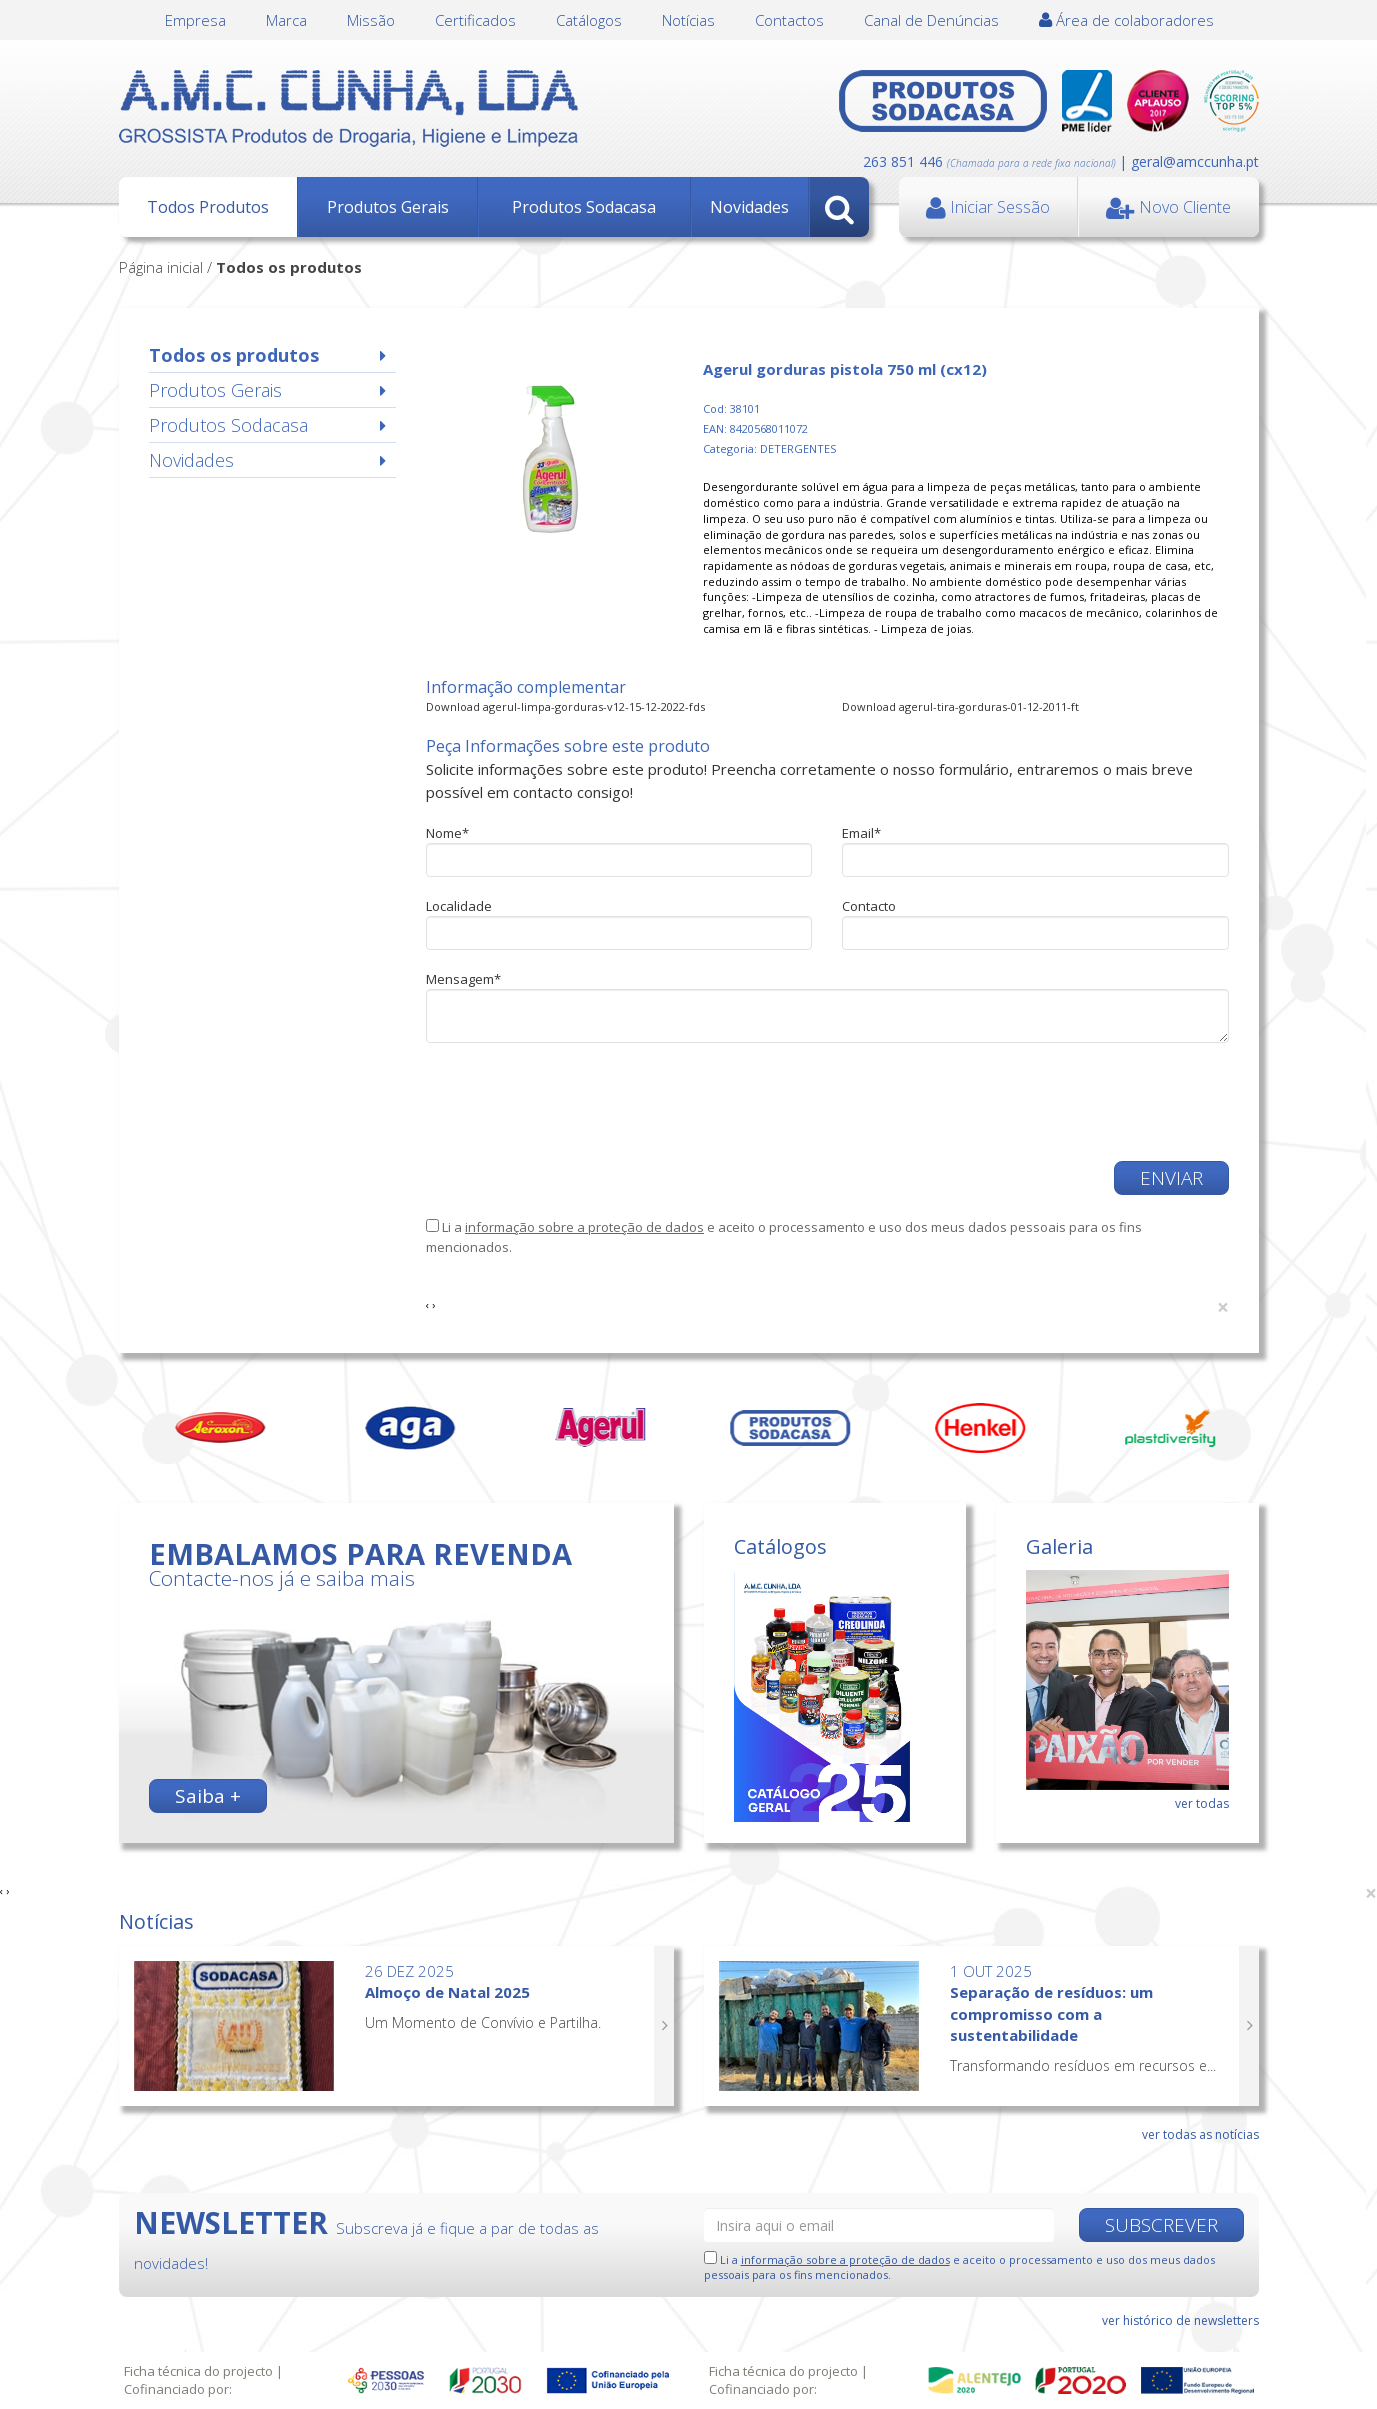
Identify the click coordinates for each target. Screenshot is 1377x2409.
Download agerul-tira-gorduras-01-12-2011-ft (960, 706)
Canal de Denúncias (931, 20)
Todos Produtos (208, 207)
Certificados (475, 20)
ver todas (1202, 1803)
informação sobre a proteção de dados (584, 1227)
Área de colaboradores (1126, 20)
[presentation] (578, 1102)
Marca (286, 20)
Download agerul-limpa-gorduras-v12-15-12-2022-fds (565, 706)
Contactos (789, 20)
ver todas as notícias (1200, 2134)
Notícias (688, 20)
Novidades (749, 207)
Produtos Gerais (388, 207)
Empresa (195, 20)
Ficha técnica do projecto (198, 2371)
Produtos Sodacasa (584, 207)
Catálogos (589, 20)
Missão (371, 20)
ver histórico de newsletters (1180, 2320)
